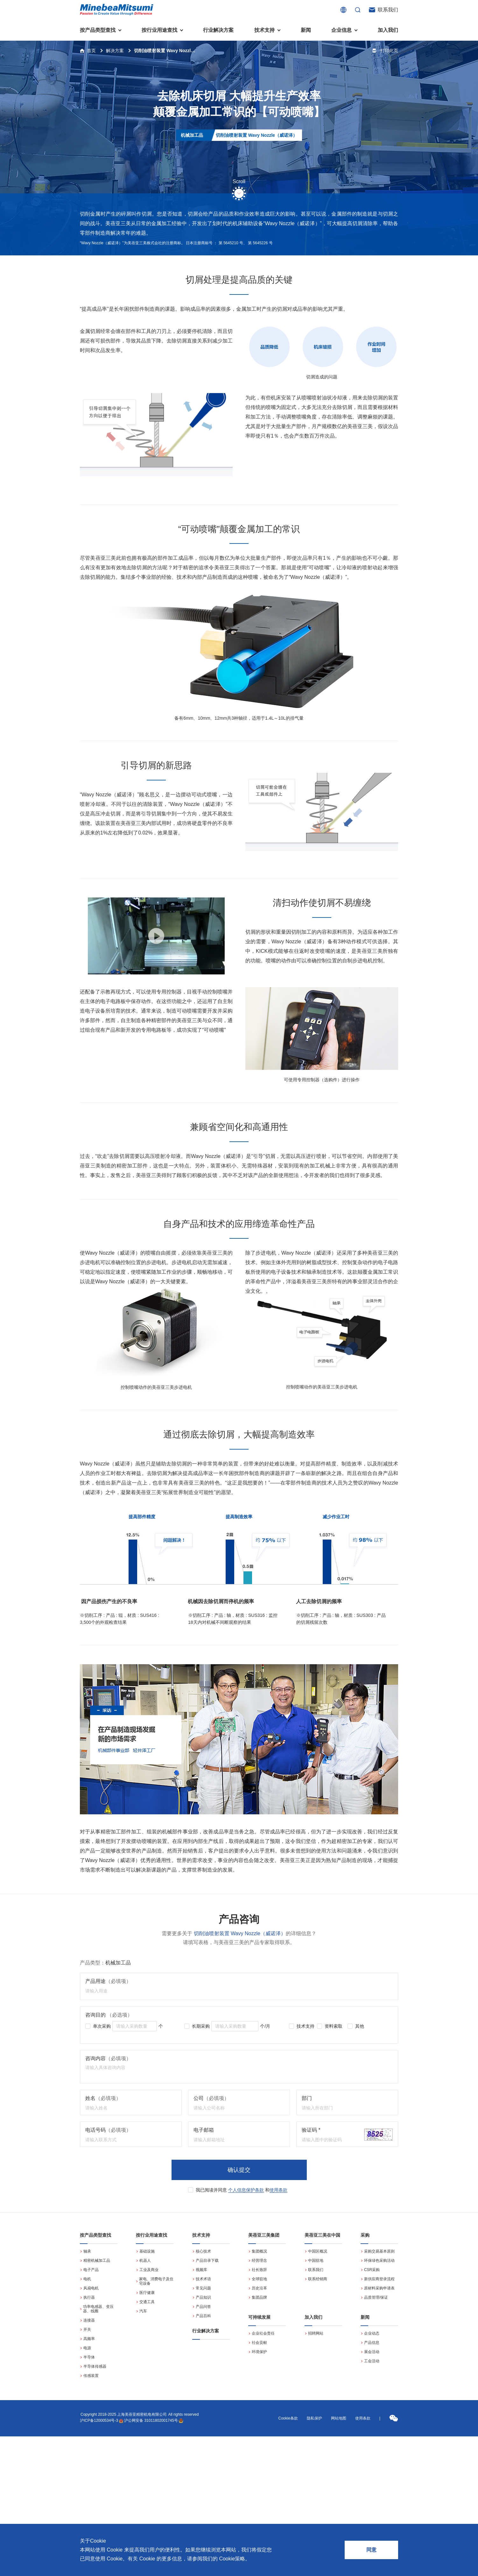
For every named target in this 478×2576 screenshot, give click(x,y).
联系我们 (388, 9)
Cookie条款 (288, 2418)
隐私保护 (314, 2418)
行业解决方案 (218, 30)
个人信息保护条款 (246, 2189)
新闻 (306, 30)
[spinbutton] (135, 2026)
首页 (91, 50)
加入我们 (388, 30)
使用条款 (278, 2189)
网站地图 (338, 2418)
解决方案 (115, 50)
